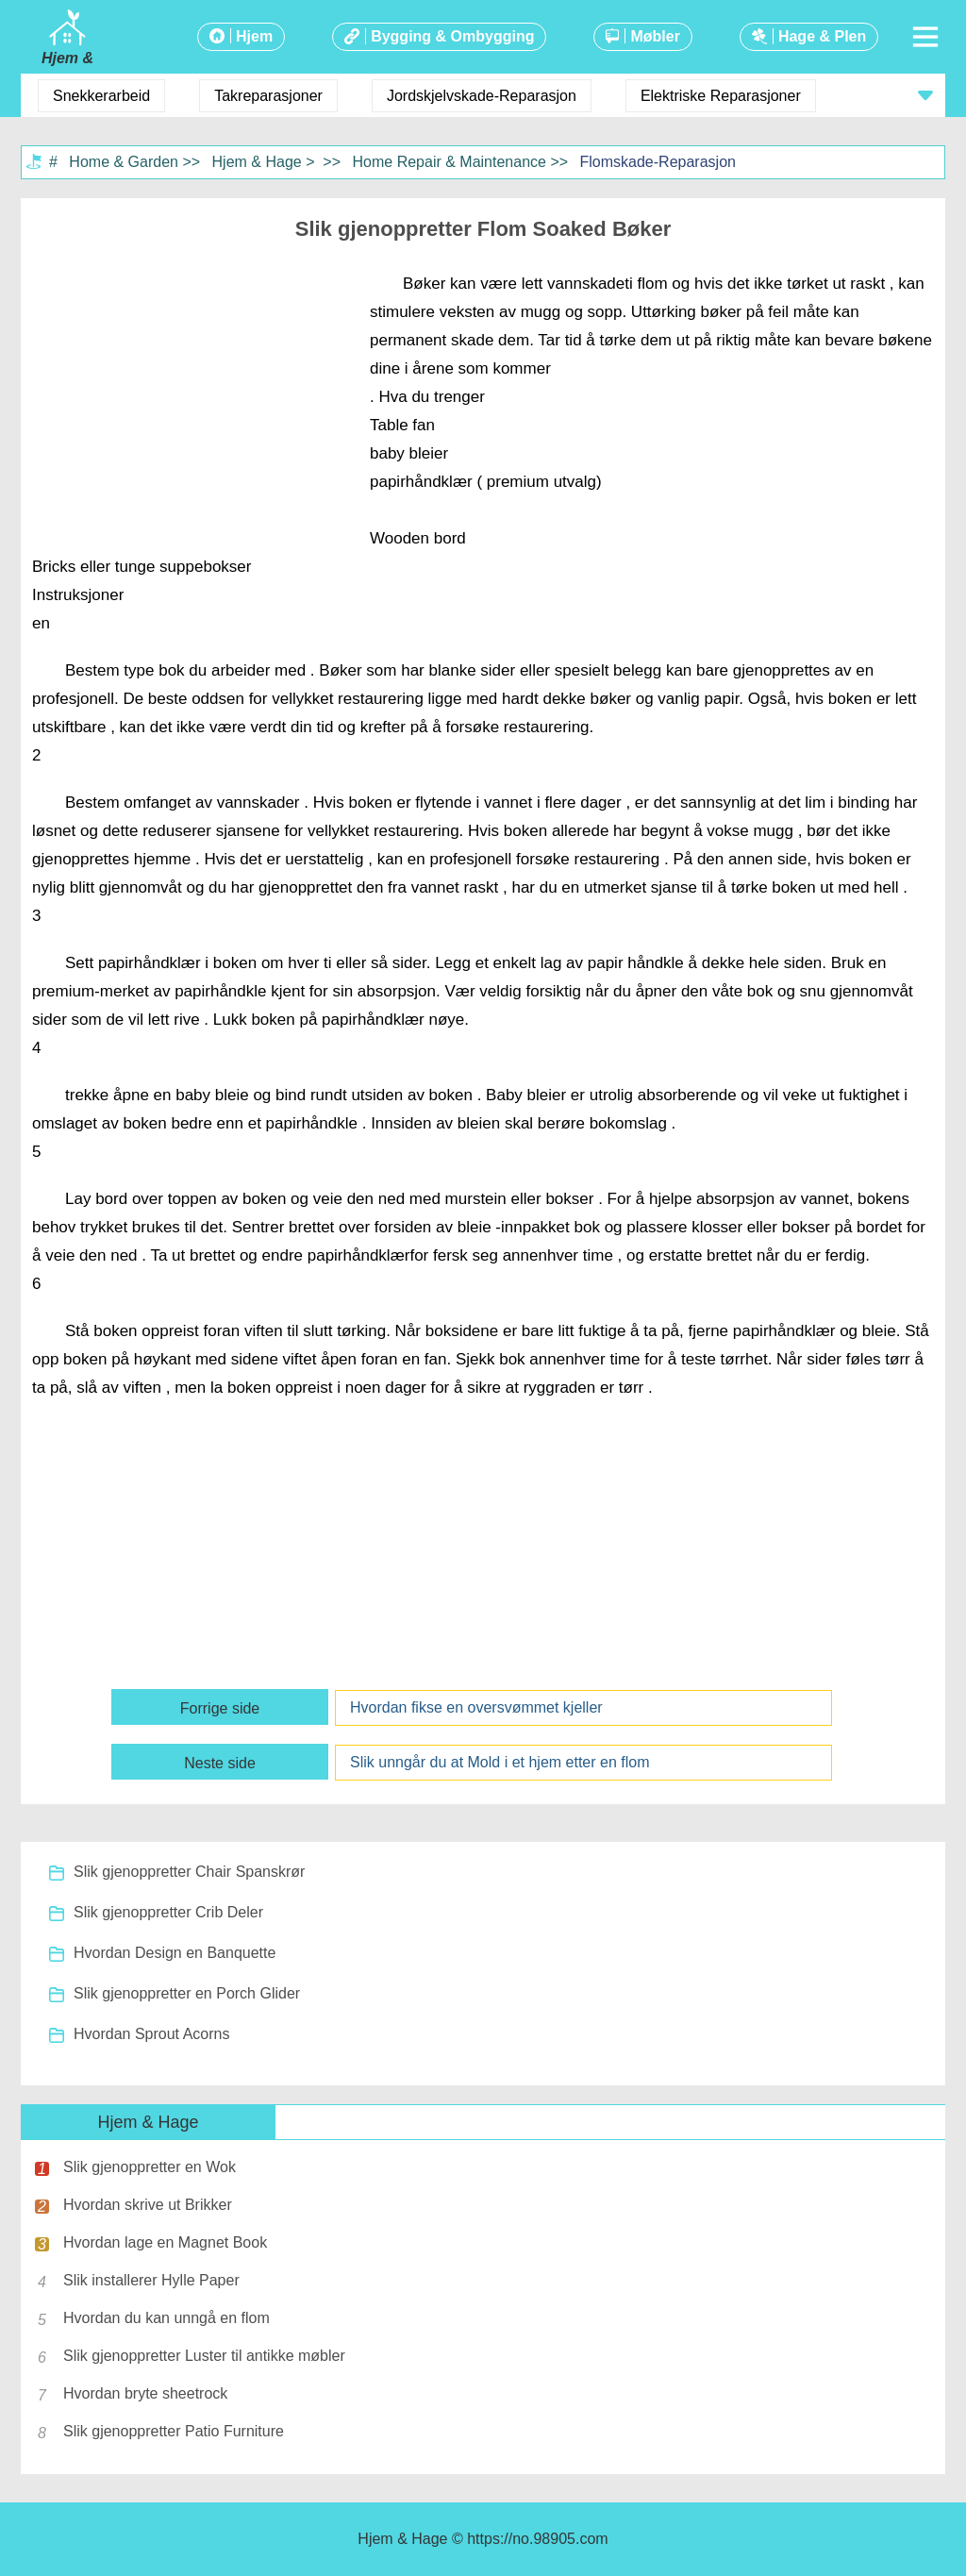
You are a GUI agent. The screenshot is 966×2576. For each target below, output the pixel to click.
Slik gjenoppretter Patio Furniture (173, 2431)
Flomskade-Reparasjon (658, 162)
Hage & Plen (822, 36)
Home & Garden (123, 162)
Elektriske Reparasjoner (721, 96)
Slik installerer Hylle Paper (151, 2280)
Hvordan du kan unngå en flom (166, 2318)
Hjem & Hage (257, 162)
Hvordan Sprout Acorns (151, 2034)
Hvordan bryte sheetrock (145, 2393)
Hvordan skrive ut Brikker (147, 2205)
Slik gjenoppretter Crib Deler (168, 1912)
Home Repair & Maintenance (449, 162)
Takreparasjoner (268, 96)
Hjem (254, 36)
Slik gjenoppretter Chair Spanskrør (189, 1872)
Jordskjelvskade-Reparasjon (481, 96)
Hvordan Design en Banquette (174, 1953)
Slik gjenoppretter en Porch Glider (187, 1993)
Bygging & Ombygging (452, 36)
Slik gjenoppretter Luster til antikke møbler (204, 2356)
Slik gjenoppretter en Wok (149, 2167)
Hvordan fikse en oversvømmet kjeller (476, 1707)
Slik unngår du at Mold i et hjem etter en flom (500, 1762)
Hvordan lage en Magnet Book (165, 2242)
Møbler (654, 36)
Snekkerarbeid (101, 96)
